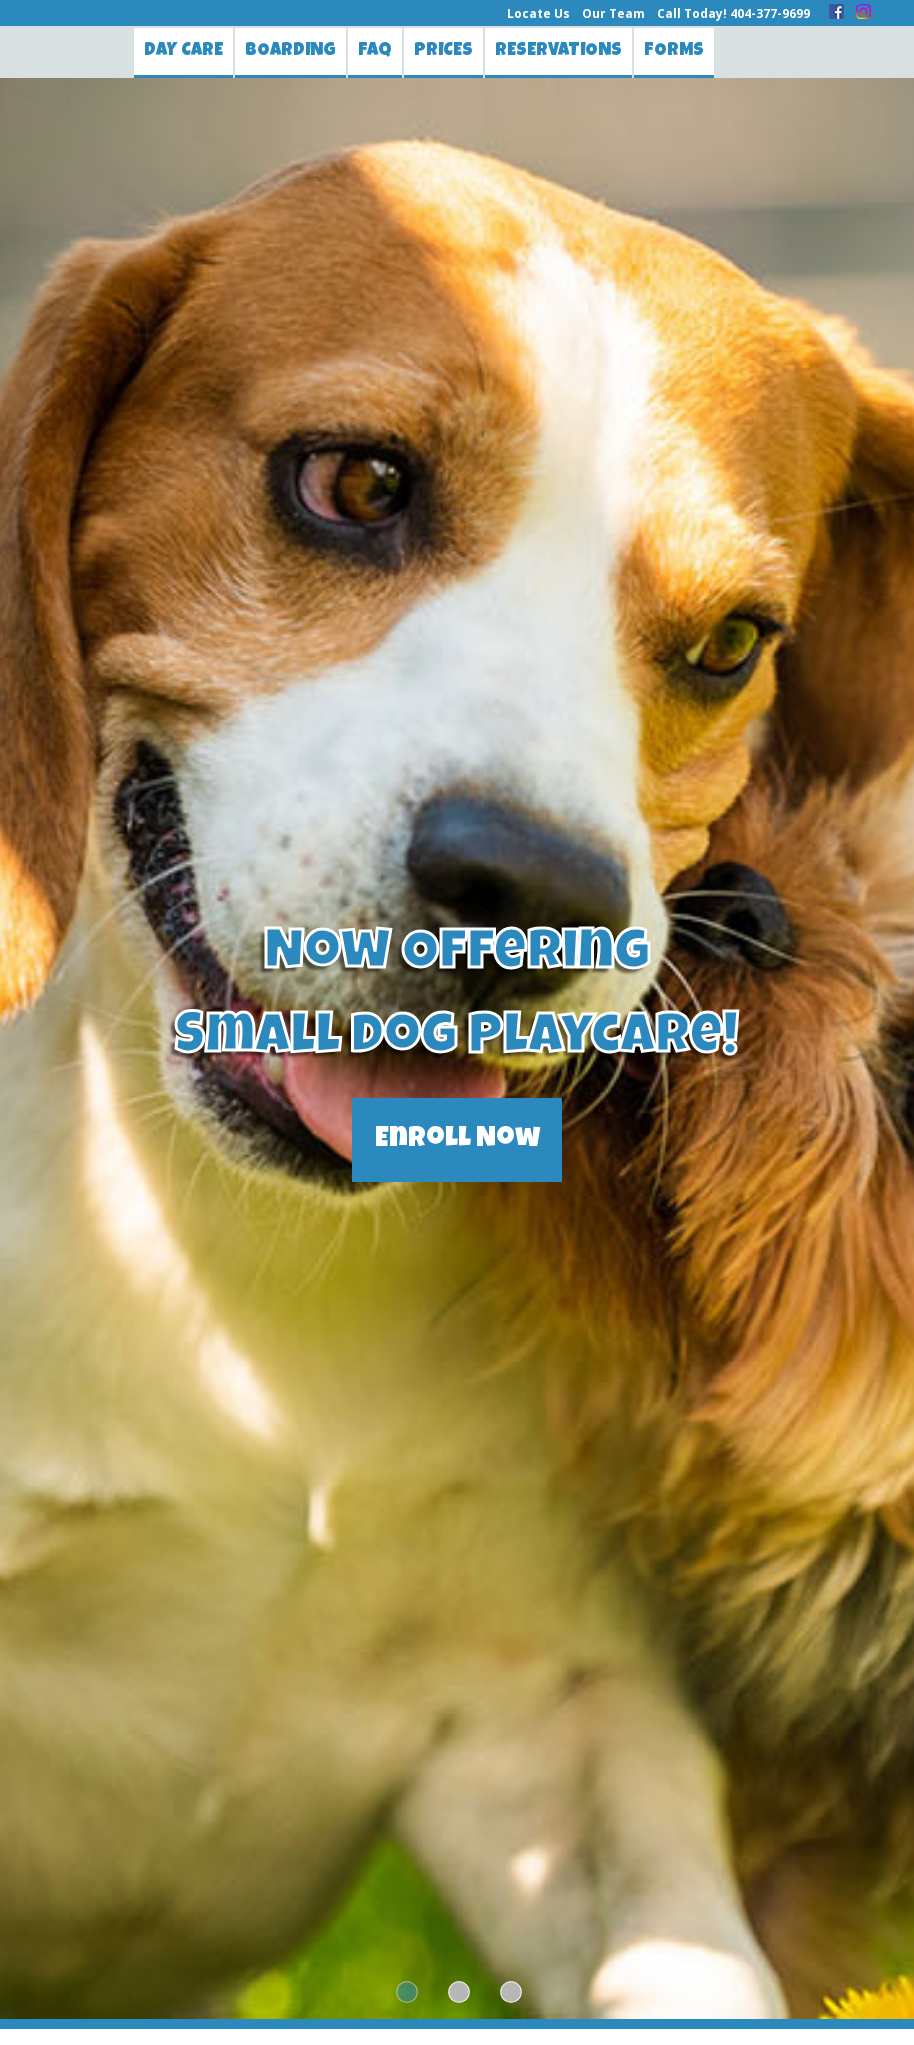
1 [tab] (405, 1993)
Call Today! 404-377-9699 (733, 13)
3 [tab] (509, 1993)
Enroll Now (457, 1140)
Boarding (290, 51)
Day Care (183, 51)
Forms (674, 51)
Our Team (613, 13)
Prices (443, 51)
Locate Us (538, 13)
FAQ (375, 51)
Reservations (558, 51)
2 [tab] (457, 1993)
